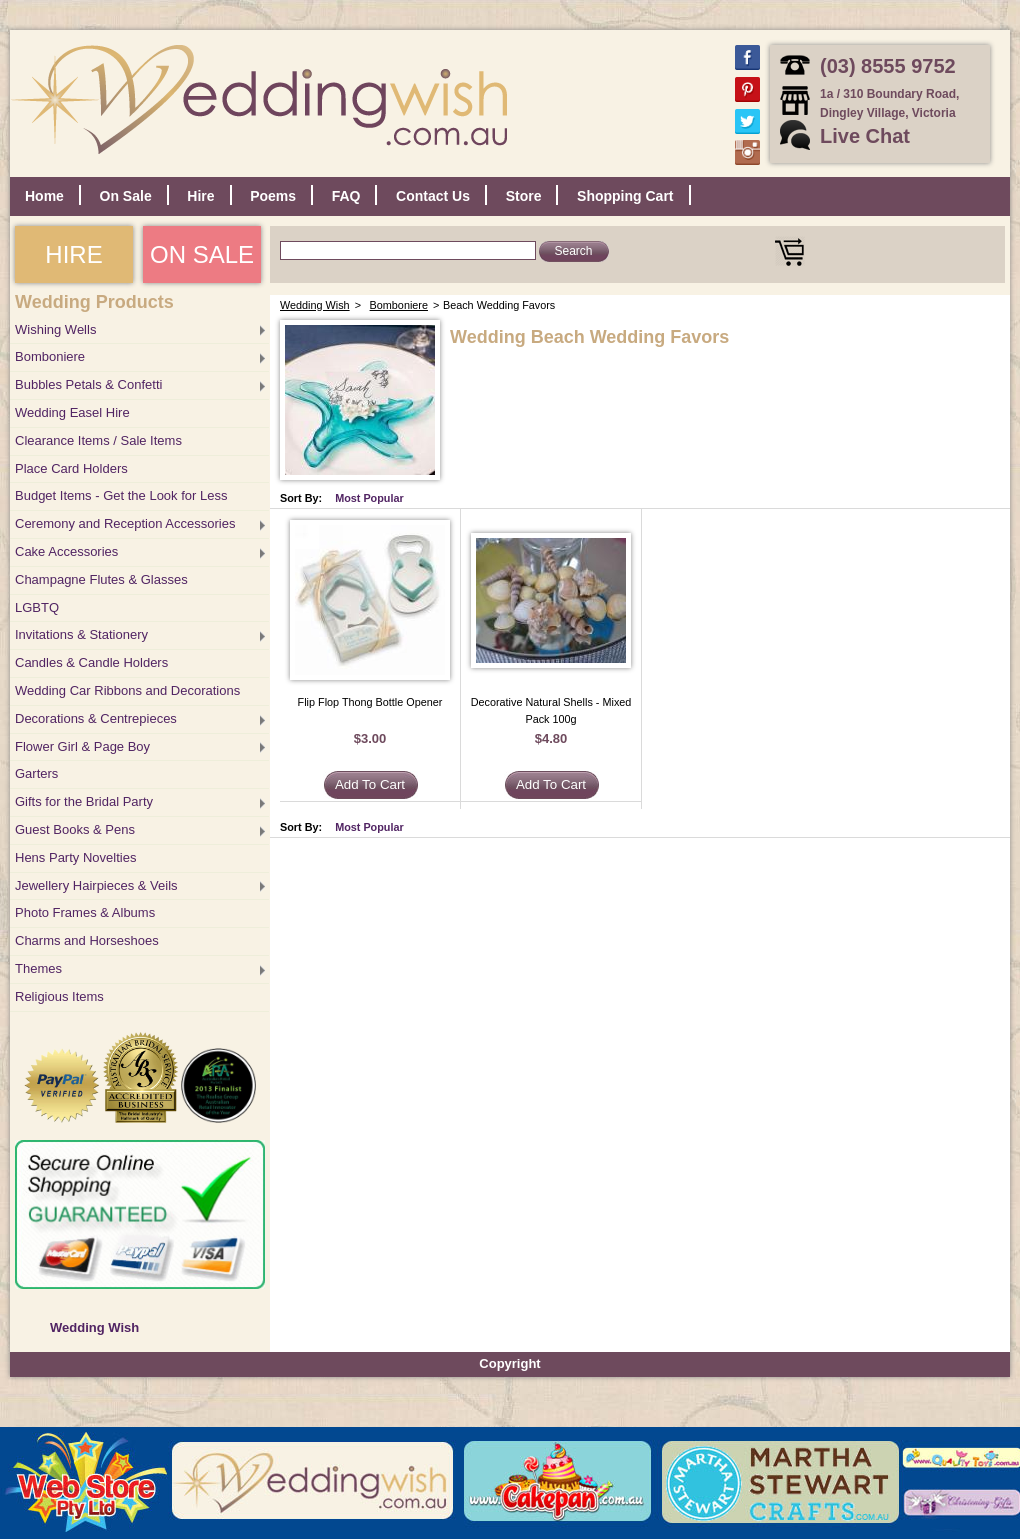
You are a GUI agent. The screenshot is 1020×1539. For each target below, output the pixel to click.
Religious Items (59, 996)
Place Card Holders (71, 468)
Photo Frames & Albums (85, 912)
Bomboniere (50, 356)
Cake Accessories (66, 551)
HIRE (73, 254)
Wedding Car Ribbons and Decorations (127, 690)
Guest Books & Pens (75, 829)
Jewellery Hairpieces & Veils (96, 885)
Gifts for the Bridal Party (84, 801)
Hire (200, 196)
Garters (36, 773)
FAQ (346, 196)
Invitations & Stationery (81, 634)
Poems (273, 196)
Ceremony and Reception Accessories (125, 523)
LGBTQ (37, 607)
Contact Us (433, 196)
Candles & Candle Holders (91, 662)
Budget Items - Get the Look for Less (121, 495)
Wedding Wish (94, 1327)
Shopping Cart (625, 196)
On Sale (126, 196)
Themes (38, 968)
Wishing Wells (55, 329)
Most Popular (369, 498)
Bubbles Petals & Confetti (88, 384)
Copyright (509, 1363)
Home (44, 196)
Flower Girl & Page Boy (82, 746)
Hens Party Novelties (75, 857)
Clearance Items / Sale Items (98, 440)
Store (524, 196)
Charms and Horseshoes (87, 940)
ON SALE (202, 254)
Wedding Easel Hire (72, 412)
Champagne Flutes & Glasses (101, 579)
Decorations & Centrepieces (96, 718)
